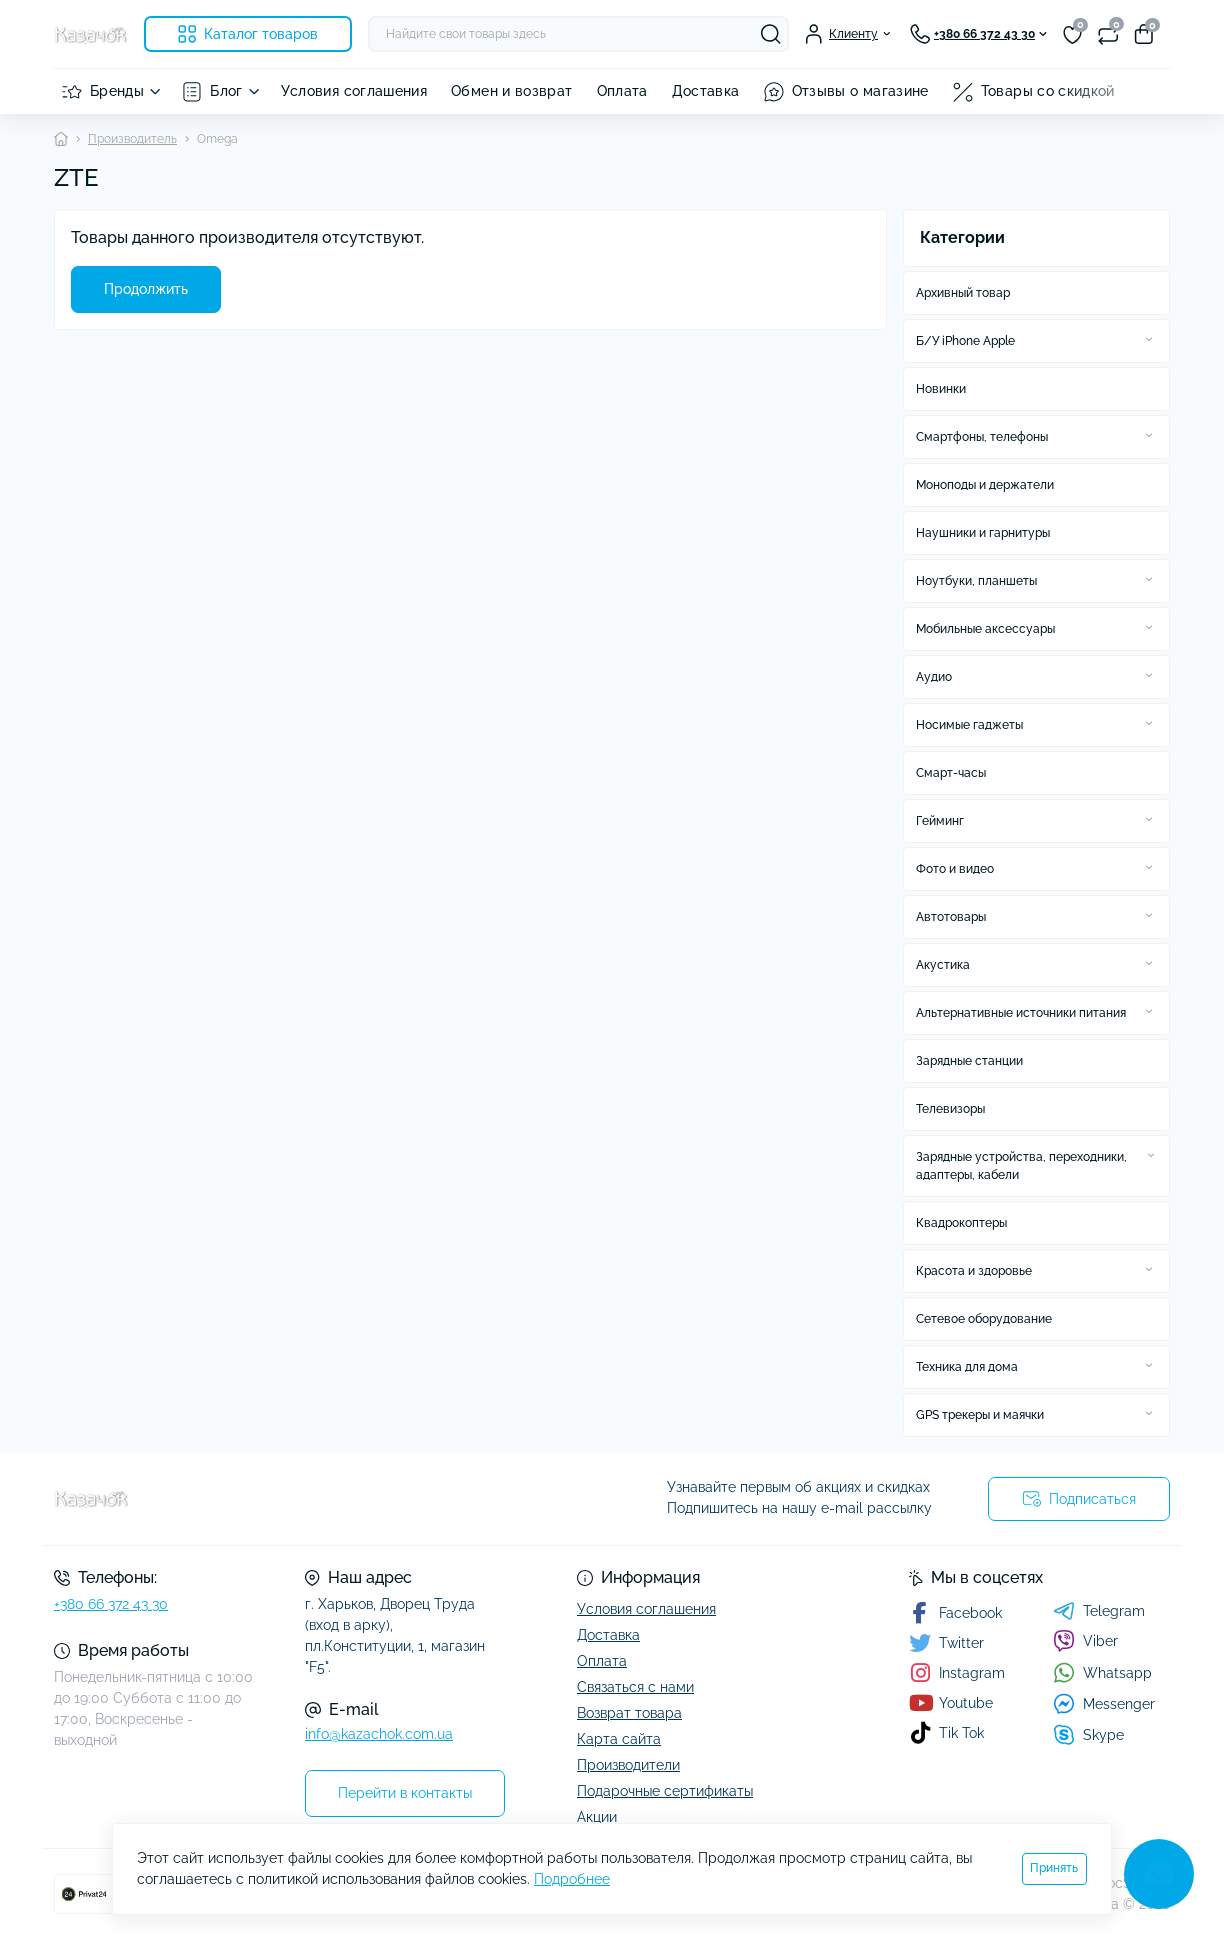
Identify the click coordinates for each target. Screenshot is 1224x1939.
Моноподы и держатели (985, 485)
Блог (226, 91)
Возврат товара (629, 1713)
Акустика (943, 965)
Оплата (622, 91)
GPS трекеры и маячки (980, 1415)
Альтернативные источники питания (1021, 1013)
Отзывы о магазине (860, 91)
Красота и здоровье (974, 1271)
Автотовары (951, 917)
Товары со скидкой (1048, 91)
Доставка (706, 91)
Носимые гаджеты (969, 725)
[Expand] (1149, 340)
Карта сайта (619, 1739)
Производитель (132, 139)
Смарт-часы (951, 773)
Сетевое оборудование (984, 1319)
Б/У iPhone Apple (965, 341)
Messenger (1104, 1703)
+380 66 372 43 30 (111, 1604)
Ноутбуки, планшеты (976, 581)
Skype (1088, 1734)
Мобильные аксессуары (985, 629)
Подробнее (572, 1879)
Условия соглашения (354, 91)
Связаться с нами (635, 1687)
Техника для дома (967, 1367)
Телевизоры (950, 1109)
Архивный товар (963, 293)
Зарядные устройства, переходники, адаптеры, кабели (1021, 1166)
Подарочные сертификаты (665, 1791)
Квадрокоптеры (961, 1223)
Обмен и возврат (511, 91)
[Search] (771, 34)
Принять (1054, 1868)
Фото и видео (955, 869)
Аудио (934, 677)
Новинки (941, 389)
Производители (628, 1765)
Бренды (117, 91)
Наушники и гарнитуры (983, 533)
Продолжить (146, 289)
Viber (1085, 1641)
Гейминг (940, 821)
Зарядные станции (969, 1061)
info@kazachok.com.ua (379, 1734)
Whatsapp (1102, 1672)
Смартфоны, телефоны (982, 437)
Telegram (1099, 1611)
